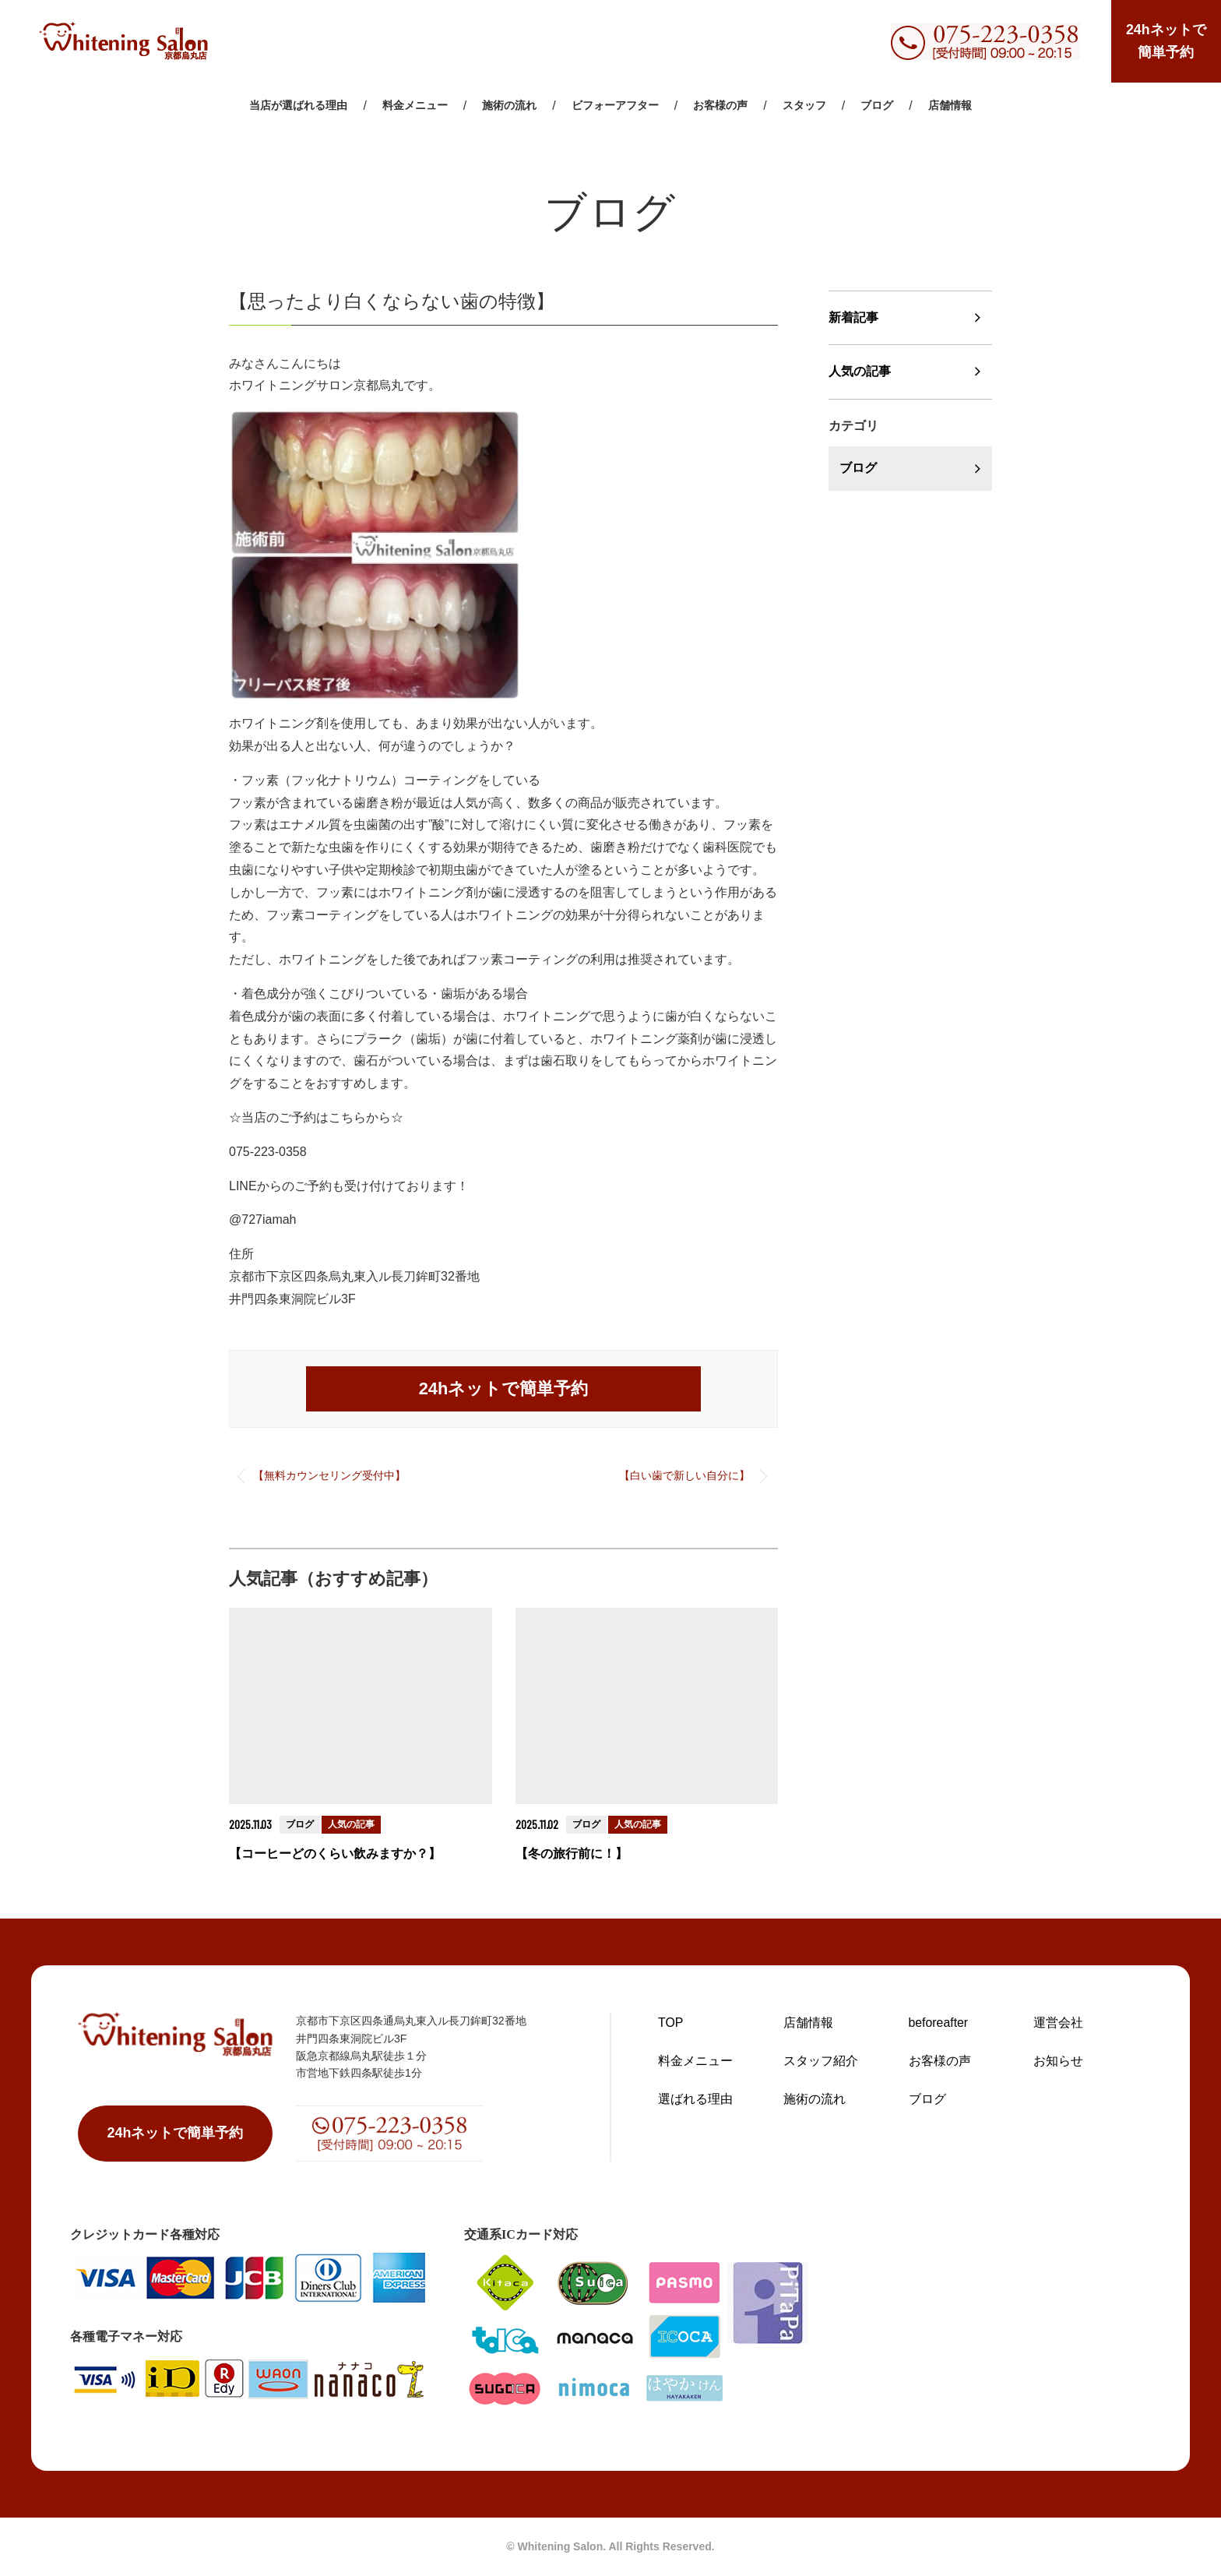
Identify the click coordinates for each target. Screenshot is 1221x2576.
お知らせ (1058, 2060)
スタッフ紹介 (820, 2060)
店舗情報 (950, 106)
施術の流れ (509, 106)
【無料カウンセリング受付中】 (329, 1475)
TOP (671, 2021)
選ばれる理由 (695, 2098)
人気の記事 (860, 372)
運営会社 (1058, 2021)
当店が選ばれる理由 (298, 106)
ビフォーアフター (615, 106)
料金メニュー (415, 106)
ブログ (876, 106)
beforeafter (939, 2021)
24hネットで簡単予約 (1165, 42)
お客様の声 (720, 106)
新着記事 (853, 317)
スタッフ (804, 106)
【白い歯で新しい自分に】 (684, 1475)
